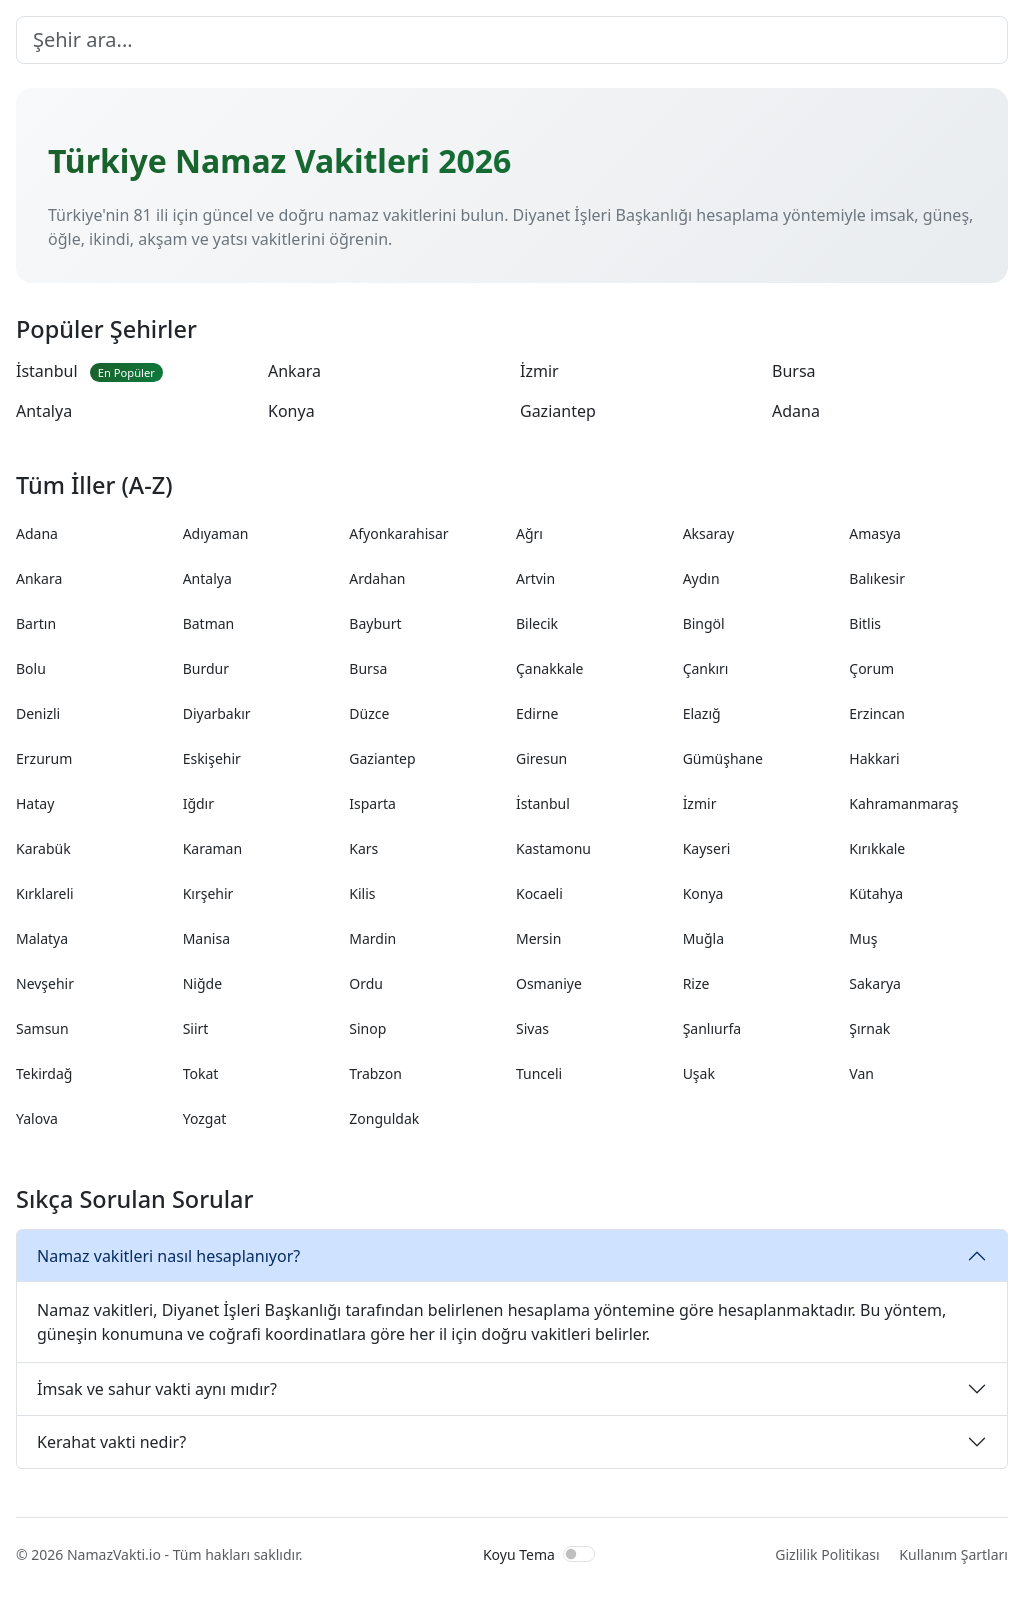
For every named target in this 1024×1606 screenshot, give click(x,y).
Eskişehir (212, 758)
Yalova (37, 1118)
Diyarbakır (217, 713)
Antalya (44, 411)
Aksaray (708, 533)
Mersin (538, 938)
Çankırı (706, 668)
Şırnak (869, 1028)
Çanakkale (550, 668)
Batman (209, 623)
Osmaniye (549, 983)
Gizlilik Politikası (827, 1554)
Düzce (369, 713)
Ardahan (377, 578)
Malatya (42, 938)
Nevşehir (45, 983)
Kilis (362, 893)
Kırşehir (208, 893)
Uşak (699, 1073)
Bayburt (375, 623)
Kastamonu (553, 848)
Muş (863, 938)
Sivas (532, 1028)
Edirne (537, 713)
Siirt (196, 1028)
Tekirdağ (44, 1073)
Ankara (294, 371)
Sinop (367, 1028)
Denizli (38, 713)
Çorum (871, 668)
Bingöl (704, 623)
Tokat (201, 1073)
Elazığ (702, 713)
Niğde (202, 983)
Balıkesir (877, 578)
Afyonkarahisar (398, 533)
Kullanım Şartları (953, 1554)
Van (861, 1073)
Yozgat (205, 1118)
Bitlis (865, 623)
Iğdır (198, 803)
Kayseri (707, 848)
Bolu (31, 668)
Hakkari (874, 758)
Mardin (372, 938)
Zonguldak (384, 1118)
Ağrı (529, 533)
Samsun (42, 1028)
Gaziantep (558, 411)
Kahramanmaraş (903, 803)
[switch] (579, 1554)
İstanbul (89, 371)
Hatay (35, 803)
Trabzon (375, 1073)
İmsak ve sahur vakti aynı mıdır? (157, 1389)
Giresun (541, 758)
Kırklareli (45, 893)
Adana (796, 411)
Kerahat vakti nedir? (111, 1442)
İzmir (539, 371)
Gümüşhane (723, 758)
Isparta (372, 803)
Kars (363, 848)
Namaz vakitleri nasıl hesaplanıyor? (168, 1256)
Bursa (794, 371)
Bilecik (537, 623)
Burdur (206, 668)
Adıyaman (216, 533)
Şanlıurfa (712, 1028)
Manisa (206, 938)
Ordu (366, 983)
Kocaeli (539, 893)
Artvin (535, 578)
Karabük (43, 848)
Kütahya (876, 893)
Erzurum (44, 758)
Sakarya (875, 983)
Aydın (701, 578)
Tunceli (539, 1073)
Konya (291, 411)
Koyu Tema (519, 1554)
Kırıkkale (877, 848)
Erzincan (877, 713)
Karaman (212, 848)
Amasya (875, 533)
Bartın (36, 623)
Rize (696, 983)
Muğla (703, 938)
